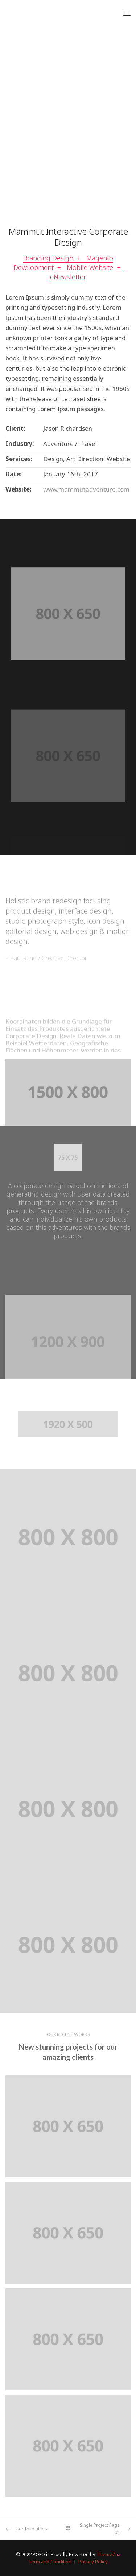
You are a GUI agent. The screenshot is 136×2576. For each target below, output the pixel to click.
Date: (13, 474)
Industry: (19, 443)
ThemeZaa (108, 2554)
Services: (18, 459)
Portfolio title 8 (31, 2529)
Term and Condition (49, 2561)
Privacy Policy (93, 2561)
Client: (15, 428)
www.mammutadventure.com (86, 489)
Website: (18, 489)
